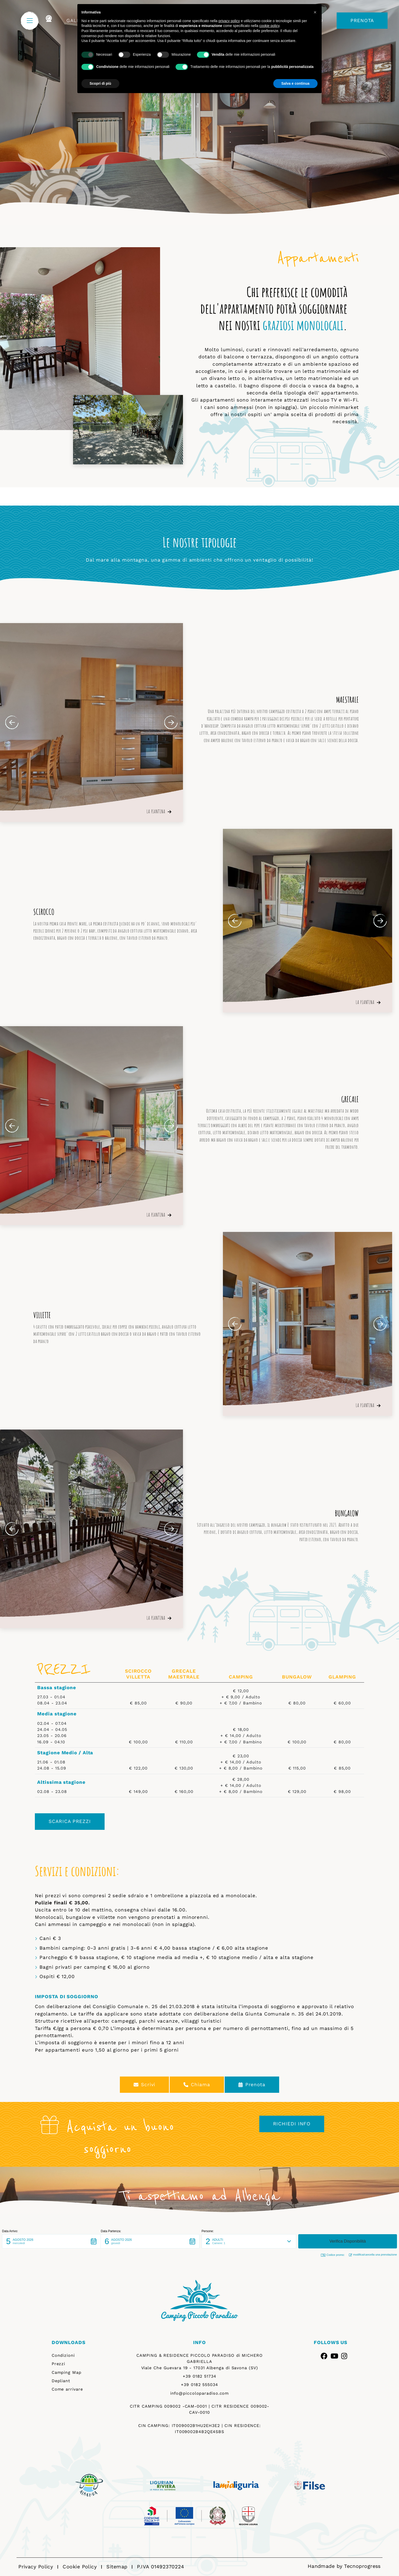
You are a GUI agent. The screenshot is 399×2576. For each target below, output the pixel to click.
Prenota (251, 2084)
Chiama (196, 2084)
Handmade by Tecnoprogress (344, 2566)
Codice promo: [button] (333, 2255)
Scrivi (144, 2084)
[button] (51, 2241)
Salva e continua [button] (295, 83)
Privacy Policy (35, 2567)
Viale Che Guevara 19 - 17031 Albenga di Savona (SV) (199, 2367)
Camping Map (66, 2372)
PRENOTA (362, 20)
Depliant (61, 2380)
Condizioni (63, 2355)
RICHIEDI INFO (292, 2124)
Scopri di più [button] (100, 83)
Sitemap (116, 2567)
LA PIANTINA (159, 811)
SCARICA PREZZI (70, 1821)
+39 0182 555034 (199, 2384)
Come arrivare (67, 2389)
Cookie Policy (80, 2567)
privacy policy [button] (229, 21)
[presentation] (12, 722)
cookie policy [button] (269, 26)
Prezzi (58, 2363)
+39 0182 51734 (199, 2376)
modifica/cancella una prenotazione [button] (373, 2254)
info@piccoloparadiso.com (199, 2393)
